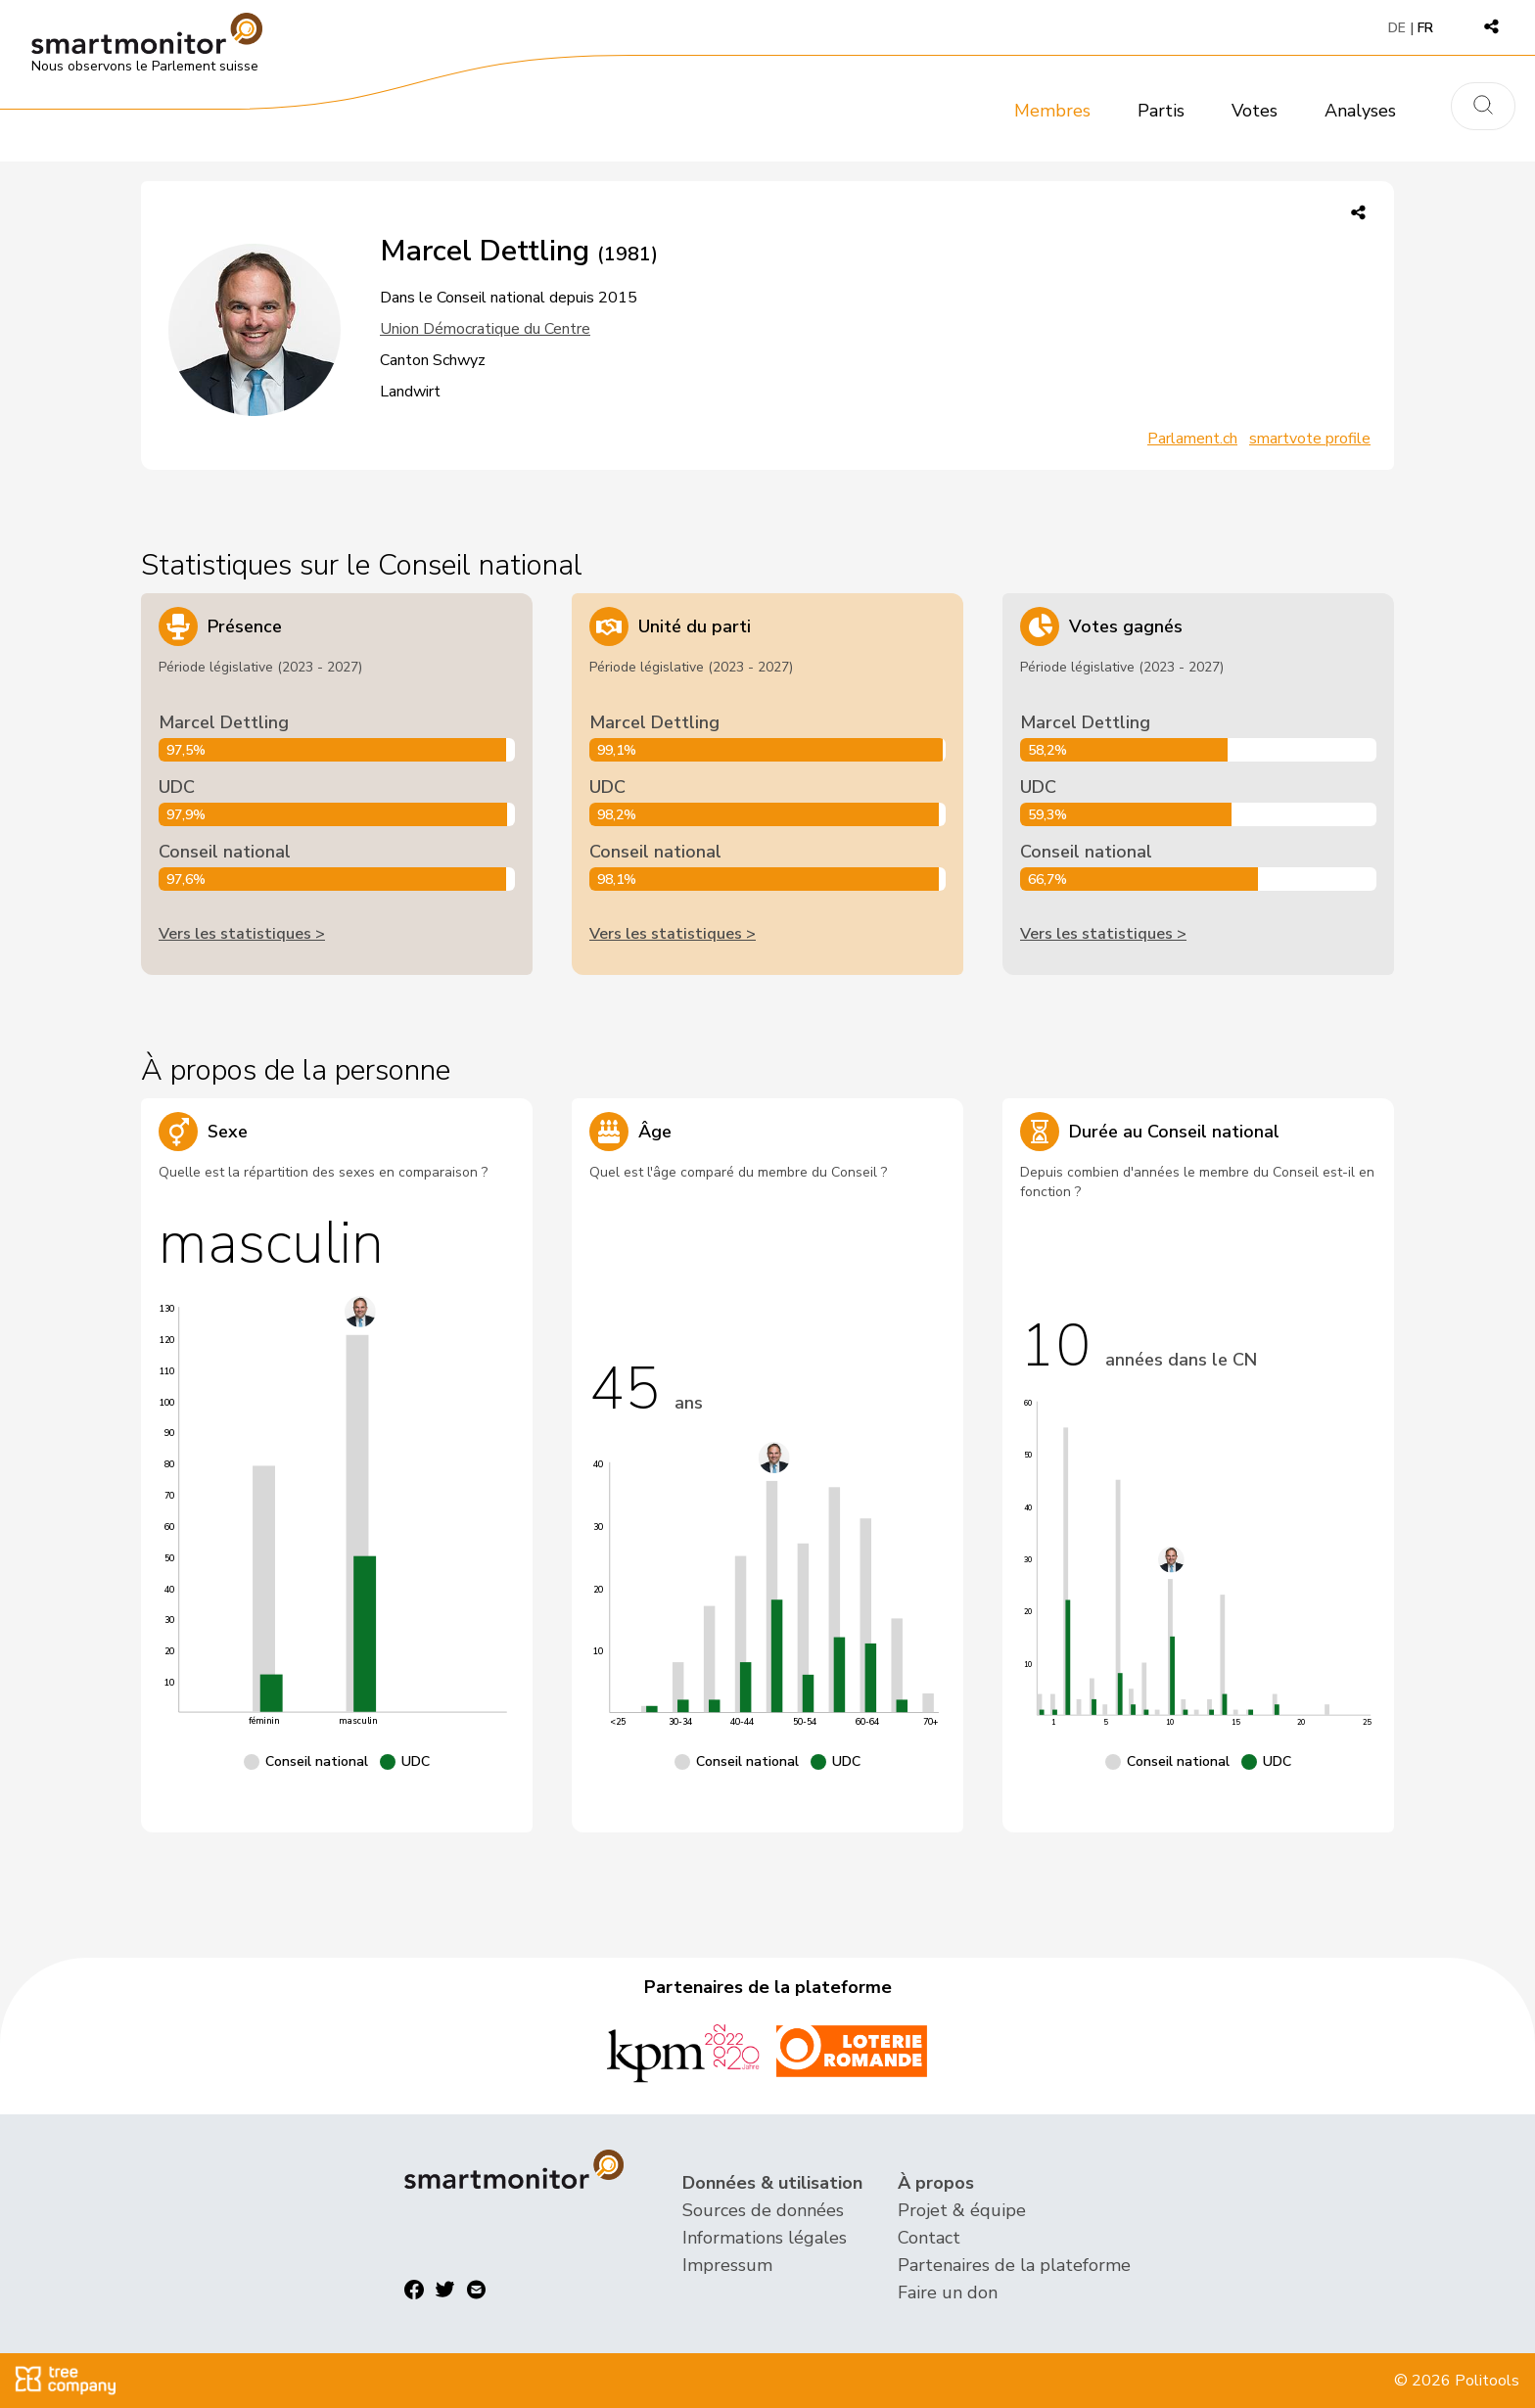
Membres (1052, 110)
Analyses (1360, 110)
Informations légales (764, 2237)
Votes (1255, 110)
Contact (929, 2237)
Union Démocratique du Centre (485, 329)
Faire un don (948, 2292)
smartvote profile (1310, 438)
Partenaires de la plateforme (1014, 2265)
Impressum (727, 2265)
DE (1397, 28)
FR (1425, 28)
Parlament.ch (1192, 438)
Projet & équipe (962, 2210)
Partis (1161, 110)
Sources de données (763, 2210)
